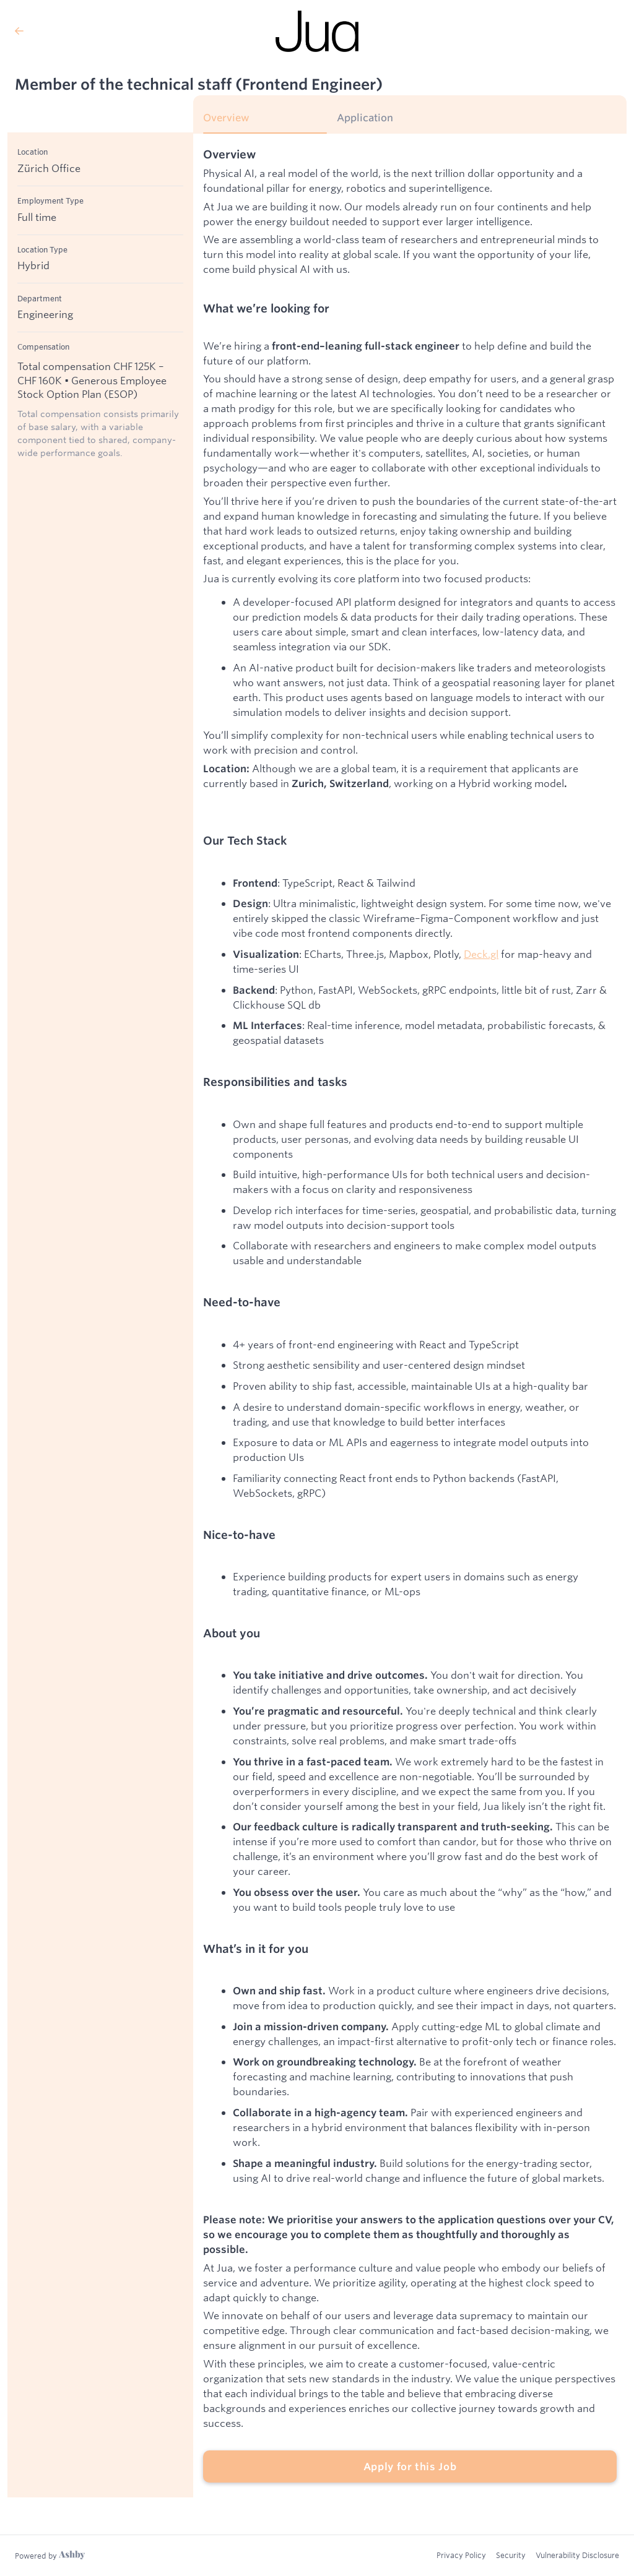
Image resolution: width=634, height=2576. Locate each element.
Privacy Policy (461, 2555)
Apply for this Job (410, 2466)
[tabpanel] (410, 1315)
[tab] (265, 122)
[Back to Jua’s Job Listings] (108, 31)
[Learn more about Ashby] (50, 2555)
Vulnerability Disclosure (577, 2555)
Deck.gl (481, 953)
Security (511, 2555)
